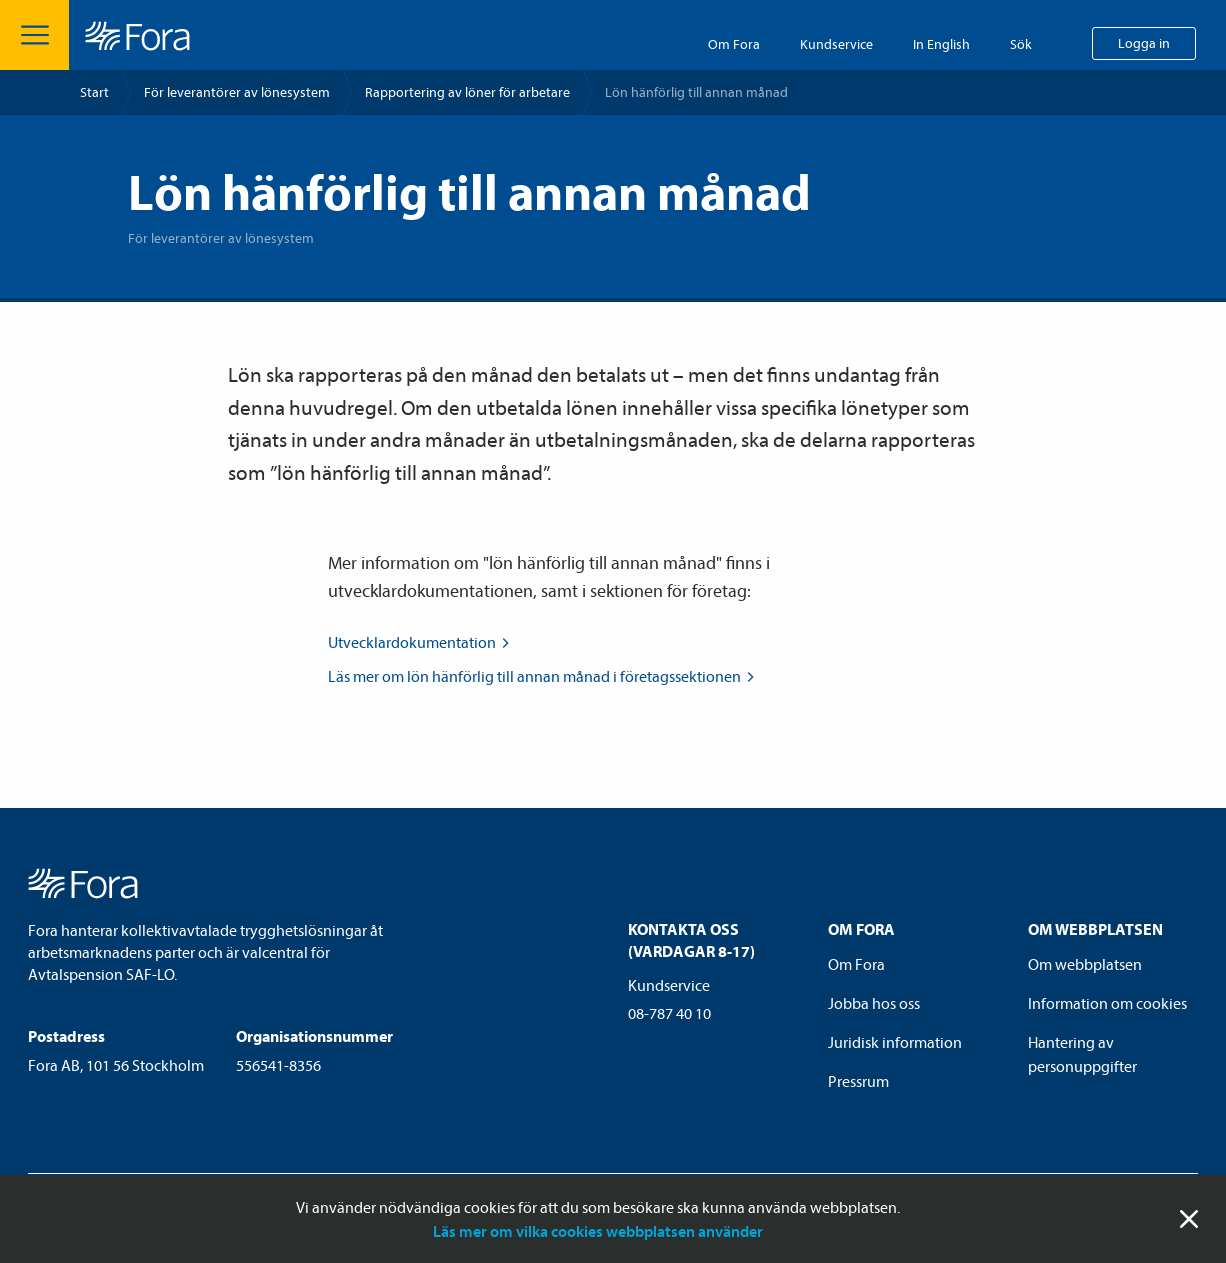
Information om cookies (1107, 1003)
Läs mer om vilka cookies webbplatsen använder (598, 1231)
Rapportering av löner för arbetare (467, 92)
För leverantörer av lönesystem (237, 92)
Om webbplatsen (1085, 964)
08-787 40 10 (669, 1013)
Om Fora (734, 44)
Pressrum (858, 1081)
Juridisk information (895, 1042)
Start (94, 92)
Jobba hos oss (874, 1003)
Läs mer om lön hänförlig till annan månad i (543, 676)
